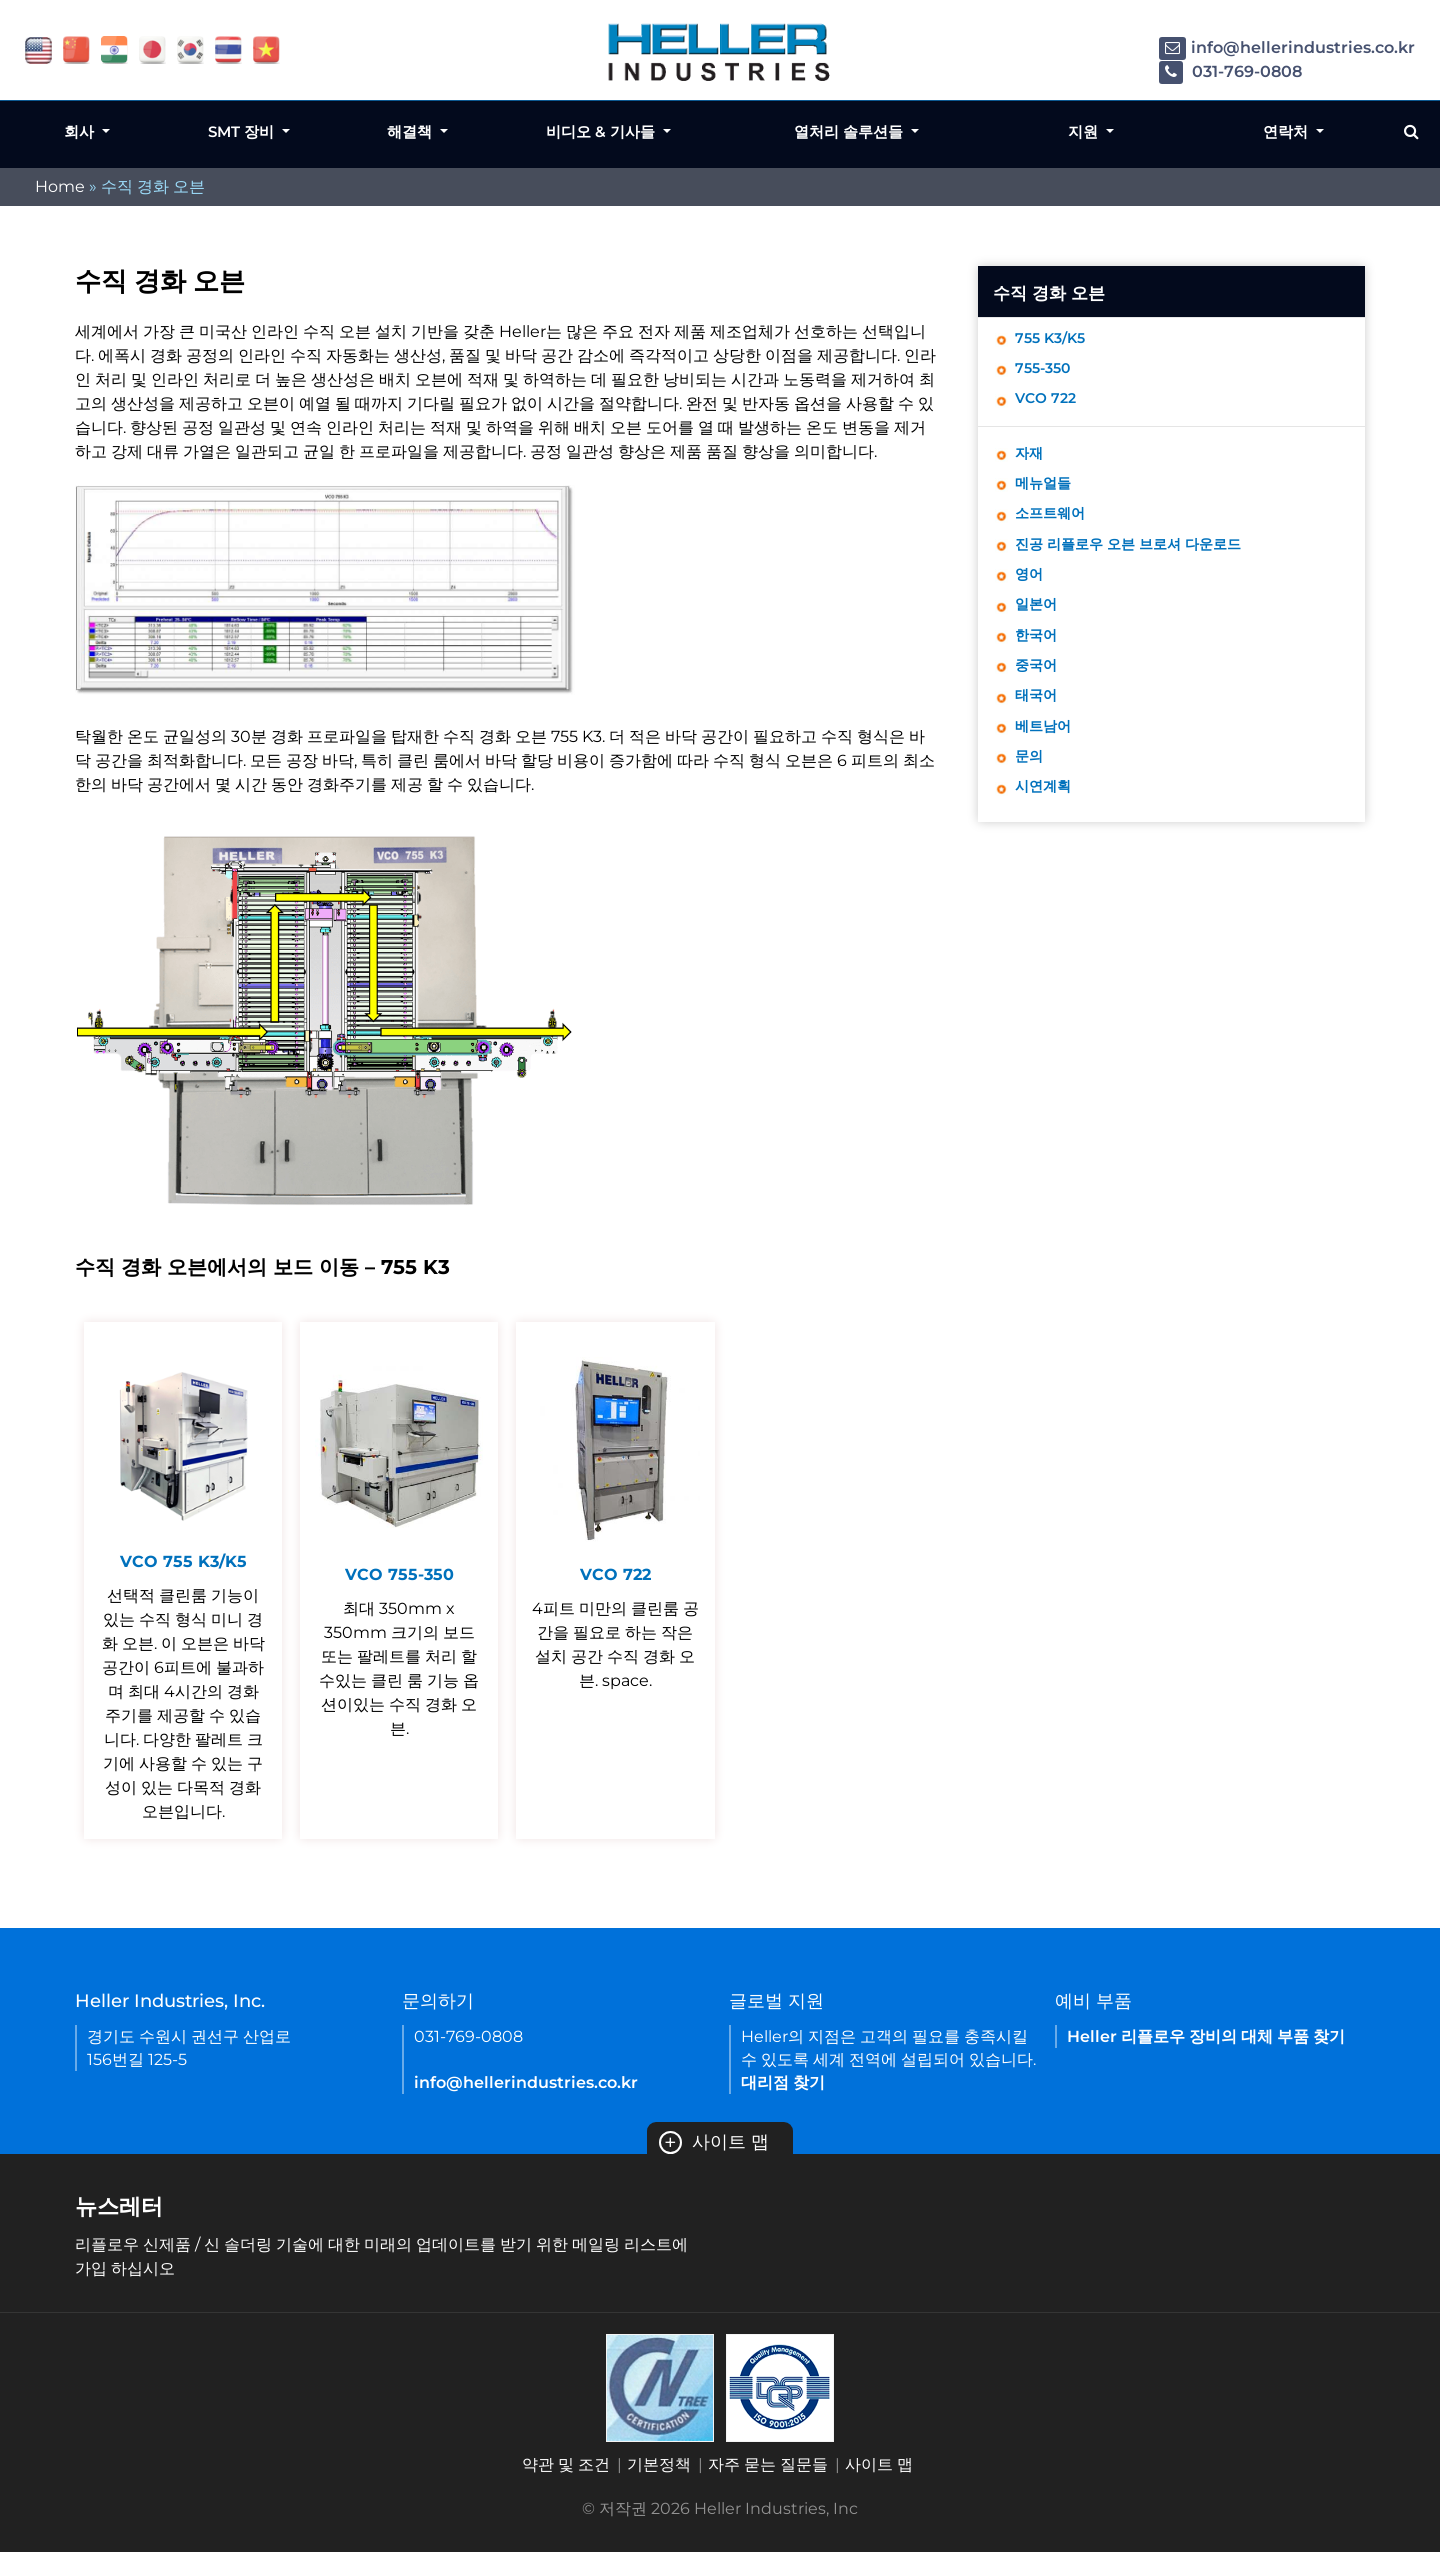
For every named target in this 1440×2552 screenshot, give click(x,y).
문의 (1031, 792)
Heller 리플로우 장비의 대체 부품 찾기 (1206, 2036)
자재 (1031, 462)
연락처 (1287, 131)
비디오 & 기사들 (602, 131)
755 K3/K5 (1055, 339)
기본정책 (659, 2464)
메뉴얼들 (1047, 495)
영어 (1031, 594)
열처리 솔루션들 (850, 131)
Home (60, 186)
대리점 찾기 (783, 2082)
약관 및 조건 (566, 2464)
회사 (81, 131)
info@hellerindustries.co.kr (1287, 47)
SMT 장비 (243, 131)
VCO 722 (1048, 405)
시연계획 (1047, 825)
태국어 (1039, 726)
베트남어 (1047, 759)
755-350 (1046, 372)
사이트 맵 (714, 2142)
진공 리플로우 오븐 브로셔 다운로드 (1143, 561)
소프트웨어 (1055, 528)
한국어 (1039, 660)
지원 (1085, 131)
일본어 (1039, 627)
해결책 (411, 131)
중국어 (1039, 693)
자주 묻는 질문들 (768, 2464)
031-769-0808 (1230, 71)
